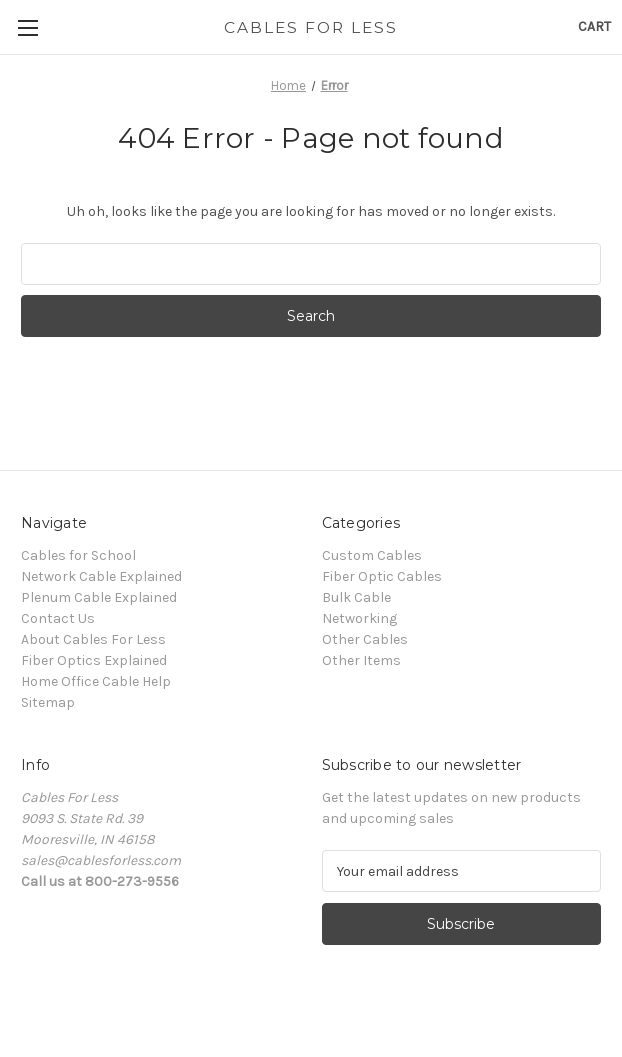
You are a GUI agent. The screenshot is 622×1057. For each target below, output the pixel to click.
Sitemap (48, 702)
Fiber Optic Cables (382, 576)
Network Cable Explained (101, 576)
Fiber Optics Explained (94, 660)
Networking (359, 618)
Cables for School (78, 555)
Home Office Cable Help (96, 681)
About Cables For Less (93, 639)
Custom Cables (372, 555)
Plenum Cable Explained (99, 597)
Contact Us (58, 618)
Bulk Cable (356, 597)
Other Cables (365, 639)
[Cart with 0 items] (594, 26)
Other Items (361, 660)
